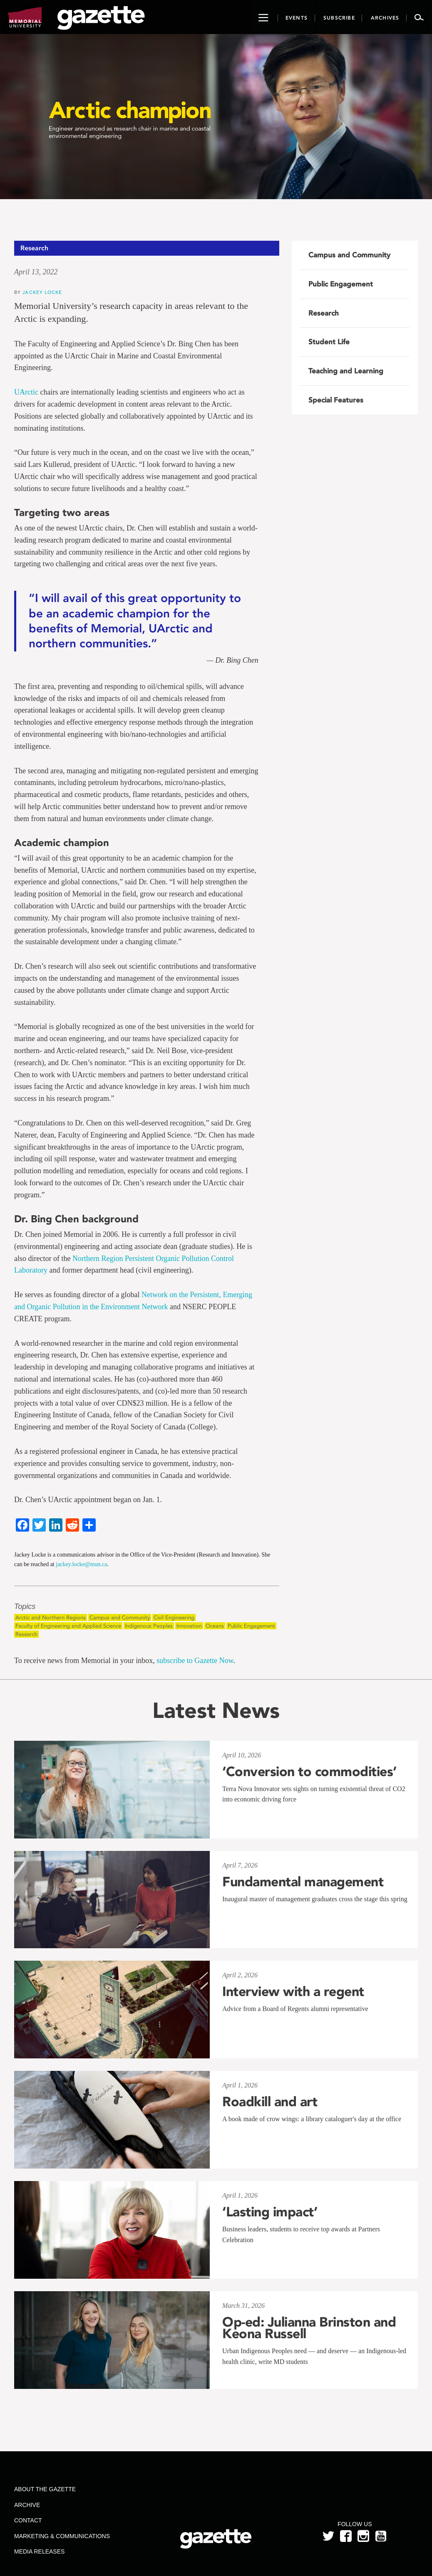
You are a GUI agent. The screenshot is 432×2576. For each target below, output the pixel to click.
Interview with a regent (293, 1991)
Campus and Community (119, 1617)
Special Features (335, 400)
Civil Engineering (174, 1617)
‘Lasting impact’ (269, 2212)
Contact (28, 2520)
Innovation (189, 1626)
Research (26, 1634)
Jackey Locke (42, 292)
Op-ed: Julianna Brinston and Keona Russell (309, 2327)
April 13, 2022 (36, 272)
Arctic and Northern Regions (50, 1617)
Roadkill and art (269, 2101)
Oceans (215, 1626)
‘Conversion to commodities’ (309, 1771)
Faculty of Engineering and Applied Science (68, 1626)
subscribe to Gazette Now (194, 1660)
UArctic (26, 392)
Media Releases (39, 2551)
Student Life (329, 342)
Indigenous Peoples (149, 1626)
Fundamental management (302, 1882)
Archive (27, 2505)
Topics (24, 1607)
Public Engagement (251, 1626)
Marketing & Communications (62, 2536)
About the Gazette (45, 2489)
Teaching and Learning (345, 371)
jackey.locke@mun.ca (81, 1564)
